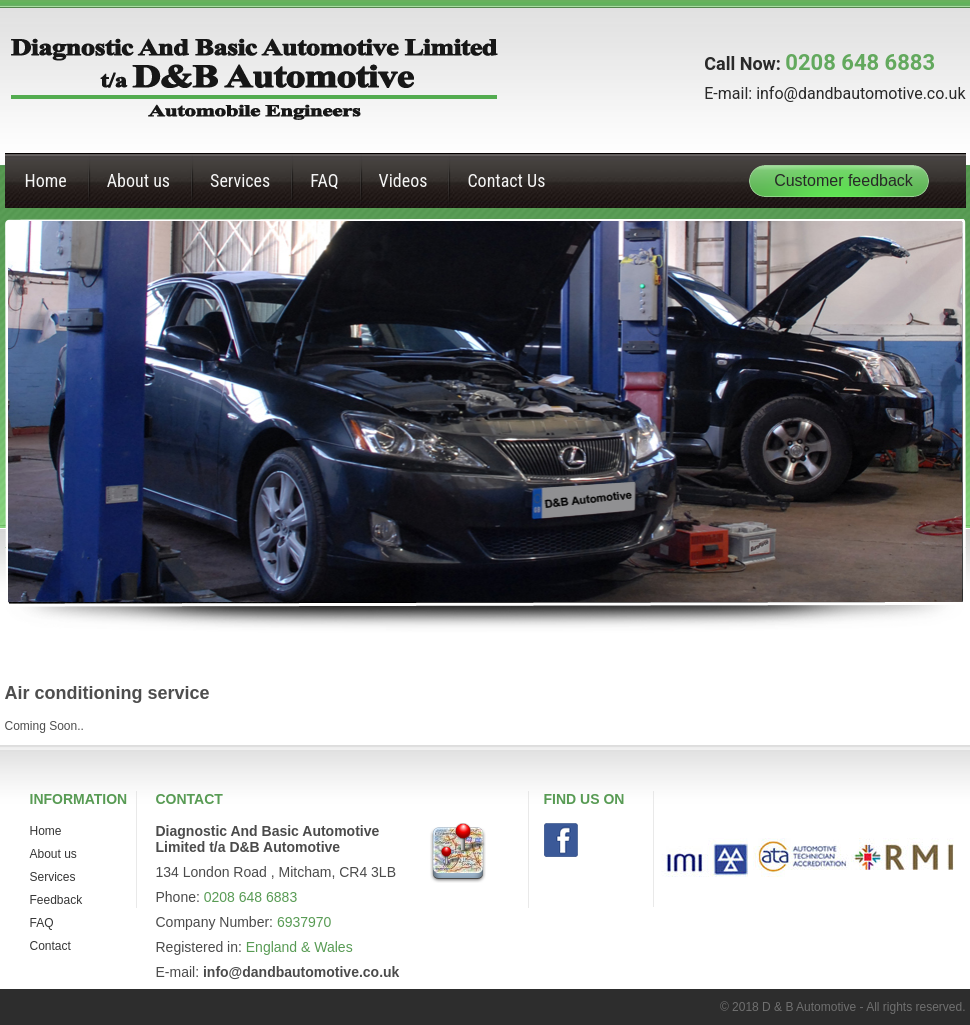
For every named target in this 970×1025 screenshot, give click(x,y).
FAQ (324, 180)
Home (46, 180)
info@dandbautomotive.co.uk (860, 93)
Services (240, 180)
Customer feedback (843, 180)
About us (138, 180)
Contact (50, 946)
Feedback (56, 900)
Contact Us (506, 180)
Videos (403, 180)
